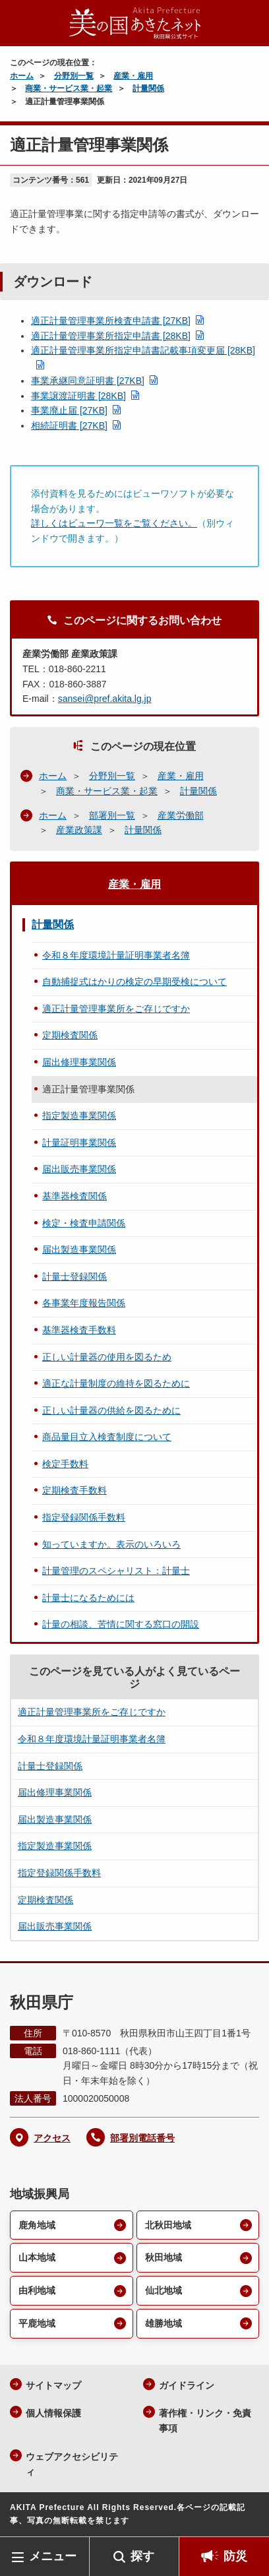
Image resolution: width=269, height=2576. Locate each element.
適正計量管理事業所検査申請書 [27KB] (111, 320)
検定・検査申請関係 (83, 1223)
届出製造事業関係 (79, 1249)
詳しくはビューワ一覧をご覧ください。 (114, 523)
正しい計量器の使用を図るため (106, 1357)
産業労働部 (181, 815)
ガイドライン (186, 2385)
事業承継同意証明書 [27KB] (87, 380)
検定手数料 (65, 1464)
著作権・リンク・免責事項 (205, 2421)
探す (142, 2556)
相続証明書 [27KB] (69, 425)
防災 (235, 2556)
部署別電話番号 (142, 2138)
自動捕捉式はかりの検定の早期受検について (134, 981)
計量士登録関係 (74, 1276)
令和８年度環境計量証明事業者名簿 (116, 955)
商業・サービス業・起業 (68, 88)
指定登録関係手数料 (83, 1517)
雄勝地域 (163, 2323)
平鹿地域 (36, 2323)
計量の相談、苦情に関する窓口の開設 (120, 1624)
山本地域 (36, 2257)
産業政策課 (79, 830)
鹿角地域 (36, 2225)
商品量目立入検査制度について (106, 1436)
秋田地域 (163, 2257)
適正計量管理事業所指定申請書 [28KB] (111, 335)
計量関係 (148, 88)
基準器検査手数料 (79, 1330)
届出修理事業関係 (79, 1062)
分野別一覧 (74, 75)
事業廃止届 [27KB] (69, 410)
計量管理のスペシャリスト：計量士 (116, 1570)
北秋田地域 (168, 2225)
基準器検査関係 (74, 1196)
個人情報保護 (53, 2413)
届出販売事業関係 (79, 1169)
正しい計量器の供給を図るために (111, 1410)
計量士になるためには (88, 1597)
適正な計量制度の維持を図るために (116, 1383)
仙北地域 (163, 2290)
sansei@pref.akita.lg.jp (105, 698)
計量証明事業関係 (79, 1142)
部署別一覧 (112, 815)
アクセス (52, 2138)
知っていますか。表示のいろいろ (111, 1544)
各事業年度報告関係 (83, 1303)
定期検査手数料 (74, 1490)
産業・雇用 (133, 75)
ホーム (22, 75)
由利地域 (36, 2290)
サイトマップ (53, 2385)
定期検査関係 (70, 1035)
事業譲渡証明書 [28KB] (78, 396)
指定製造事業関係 (79, 1115)
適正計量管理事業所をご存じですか (116, 1008)
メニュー (52, 2556)
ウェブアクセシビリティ (72, 2464)
